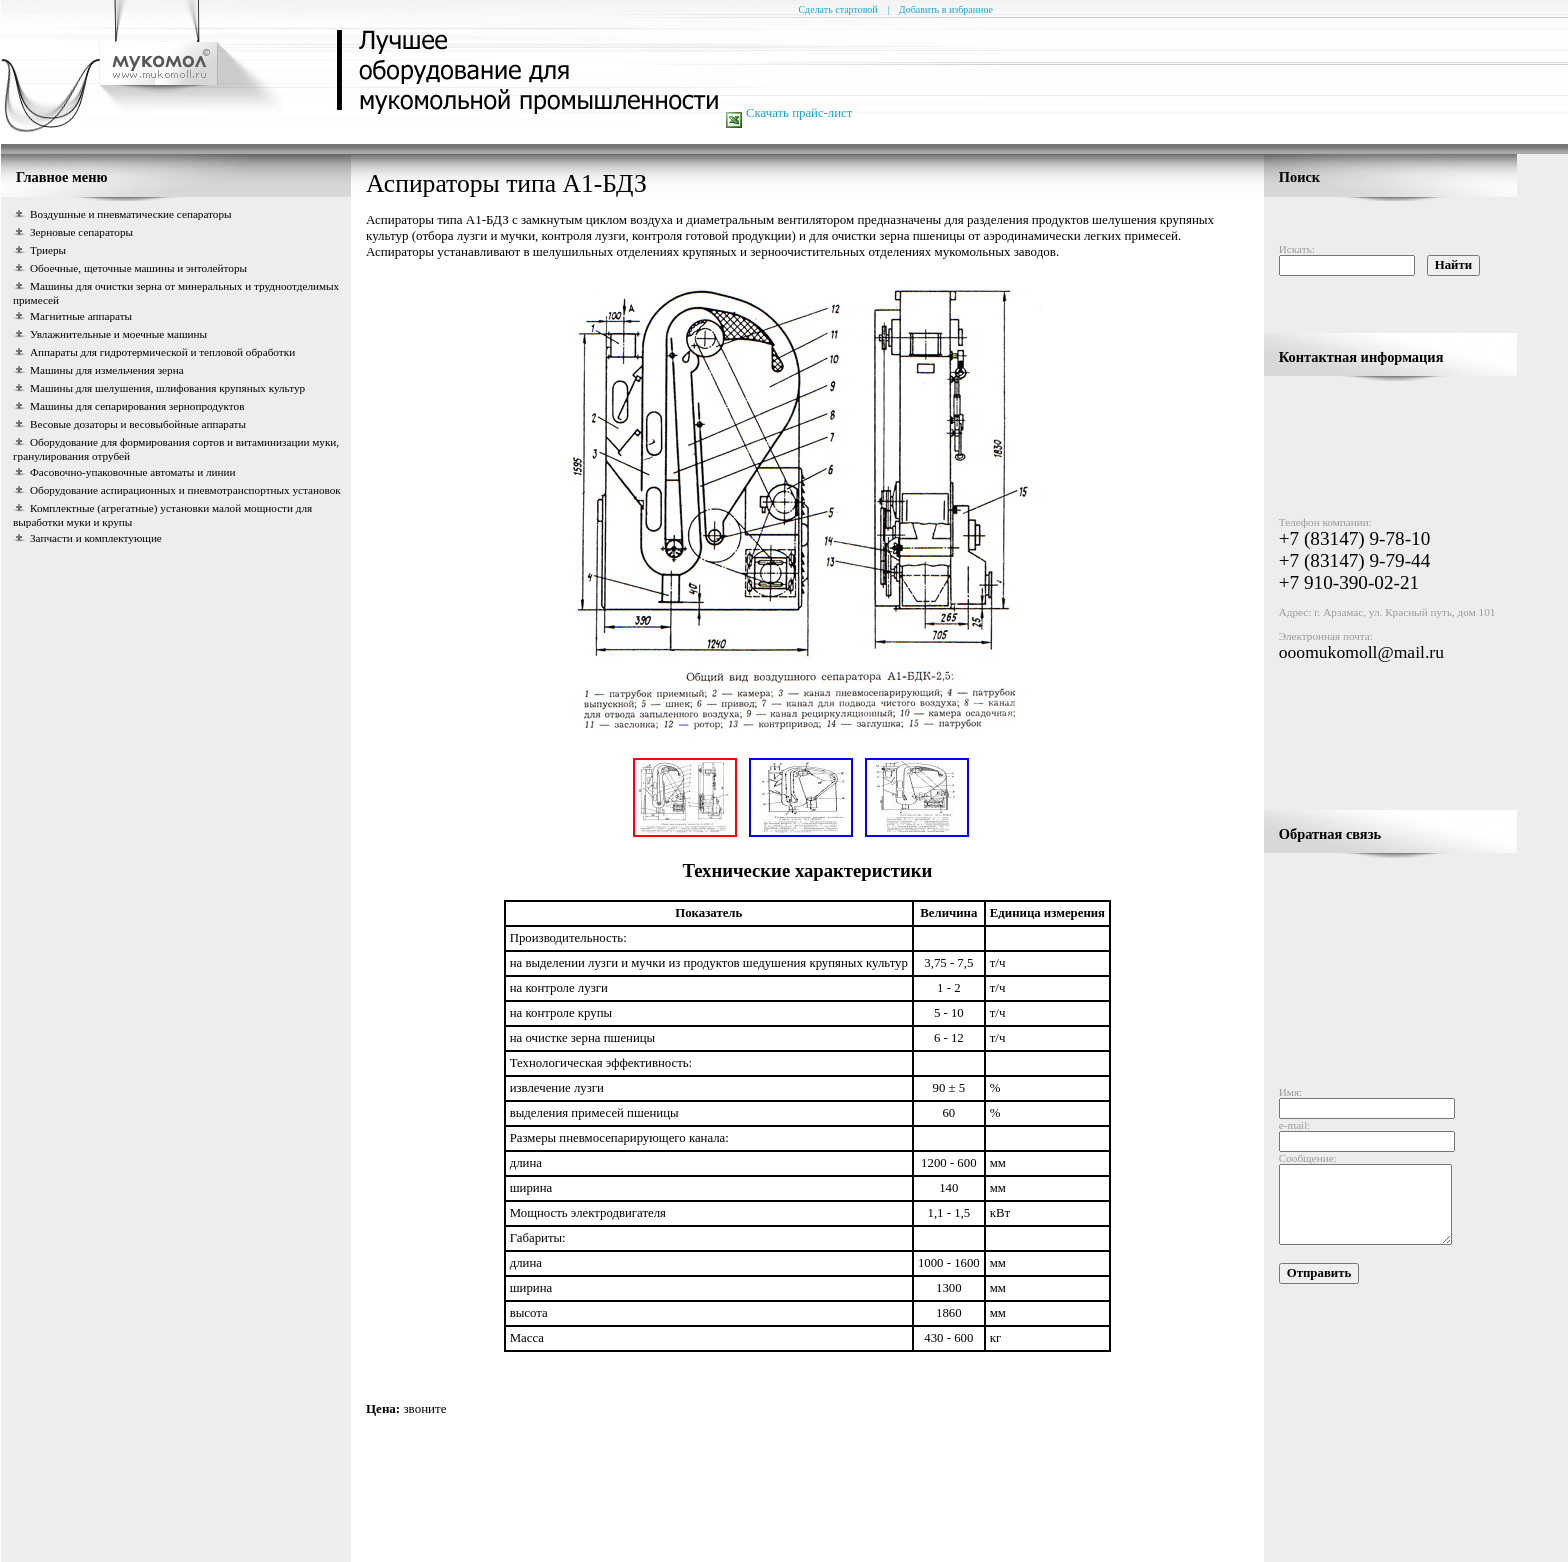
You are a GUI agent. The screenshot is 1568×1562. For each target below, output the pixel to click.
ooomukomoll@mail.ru (1361, 642)
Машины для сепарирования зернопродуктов (137, 406)
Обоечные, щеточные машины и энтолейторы (138, 268)
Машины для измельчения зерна (107, 370)
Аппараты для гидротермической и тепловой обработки (162, 352)
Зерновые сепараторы (81, 232)
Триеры (48, 250)
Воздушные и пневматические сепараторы (131, 214)
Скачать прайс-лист (799, 113)
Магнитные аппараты (81, 316)
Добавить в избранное (946, 9)
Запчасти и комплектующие (96, 538)
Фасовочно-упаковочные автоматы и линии (133, 472)
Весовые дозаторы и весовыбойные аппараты (138, 424)
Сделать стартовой (837, 9)
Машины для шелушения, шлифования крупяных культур (167, 388)
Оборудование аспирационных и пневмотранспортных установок (185, 490)
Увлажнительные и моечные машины (118, 334)
